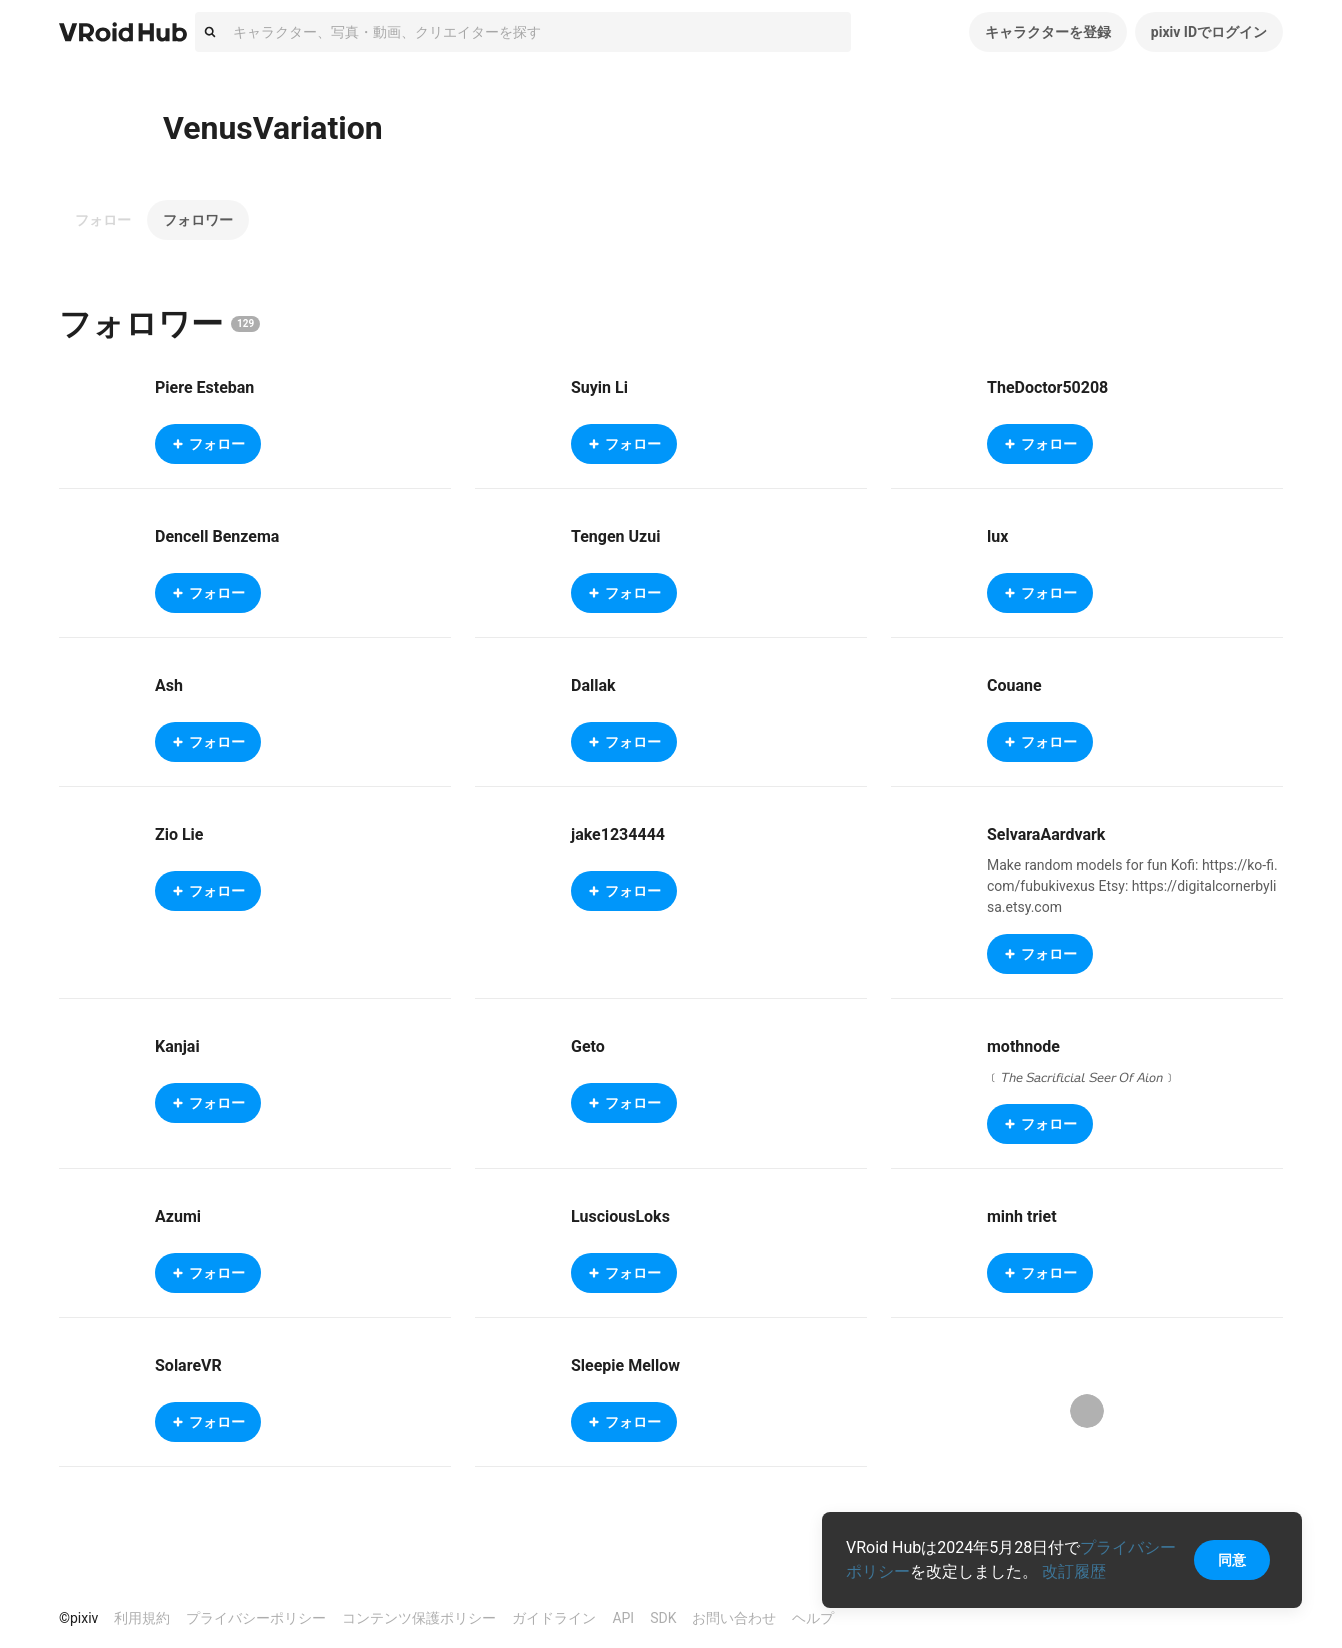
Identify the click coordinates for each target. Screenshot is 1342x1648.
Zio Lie (179, 834)
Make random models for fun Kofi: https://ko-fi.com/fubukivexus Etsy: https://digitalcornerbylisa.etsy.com (1132, 886)
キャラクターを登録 (1048, 32)
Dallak (593, 685)
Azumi (178, 1216)
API (623, 1618)
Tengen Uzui (615, 536)
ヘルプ (813, 1618)
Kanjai (177, 1046)
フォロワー (198, 220)
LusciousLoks (620, 1216)
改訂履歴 (1074, 1571)
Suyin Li (599, 387)
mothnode (1023, 1046)
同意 (1232, 1560)
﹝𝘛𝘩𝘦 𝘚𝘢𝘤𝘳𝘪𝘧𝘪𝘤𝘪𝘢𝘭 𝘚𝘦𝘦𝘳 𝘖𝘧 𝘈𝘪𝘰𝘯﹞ (1082, 1077)
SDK (663, 1618)
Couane (1014, 685)
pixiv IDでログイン (1209, 32)
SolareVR (188, 1365)
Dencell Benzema (217, 536)
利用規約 (142, 1618)
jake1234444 (618, 834)
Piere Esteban (204, 387)
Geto (588, 1046)
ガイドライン (554, 1618)
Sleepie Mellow (625, 1365)
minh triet (1022, 1216)
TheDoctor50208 (1047, 387)
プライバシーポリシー (256, 1618)
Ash (169, 685)
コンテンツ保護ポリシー (419, 1618)
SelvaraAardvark (1046, 834)
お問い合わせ (734, 1618)
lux (997, 536)
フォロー (103, 220)
